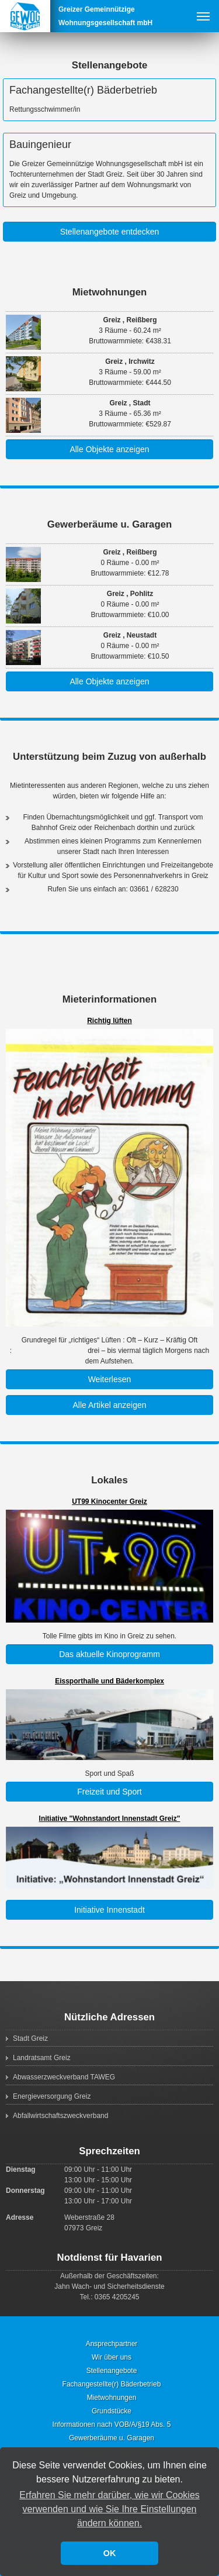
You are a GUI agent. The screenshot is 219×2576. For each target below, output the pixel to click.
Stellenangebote (110, 65)
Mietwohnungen (109, 292)
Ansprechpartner (112, 2344)
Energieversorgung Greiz (52, 2096)
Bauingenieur (40, 144)
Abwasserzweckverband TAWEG (64, 2077)
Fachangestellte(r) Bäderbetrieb (83, 90)
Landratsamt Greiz (42, 2058)
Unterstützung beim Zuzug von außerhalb (109, 756)
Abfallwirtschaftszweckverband (60, 2116)
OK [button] (109, 2553)
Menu (203, 16)
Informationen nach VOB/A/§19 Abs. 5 (112, 2424)
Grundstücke (111, 2411)
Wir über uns (111, 2357)
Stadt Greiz (30, 2038)
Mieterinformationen (109, 999)
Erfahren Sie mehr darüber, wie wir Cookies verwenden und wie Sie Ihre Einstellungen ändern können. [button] (109, 2509)
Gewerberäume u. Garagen (109, 524)
